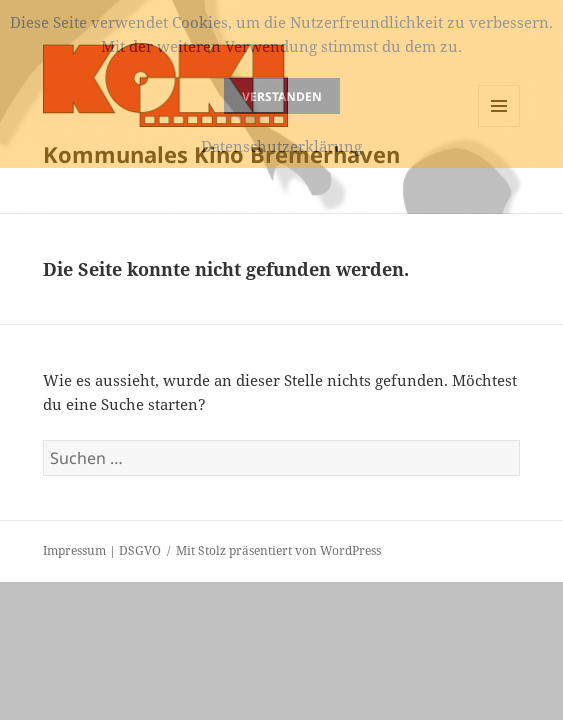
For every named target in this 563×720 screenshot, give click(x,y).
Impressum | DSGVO (102, 550)
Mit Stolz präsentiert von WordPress (278, 550)
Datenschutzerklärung (281, 146)
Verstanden (282, 96)
